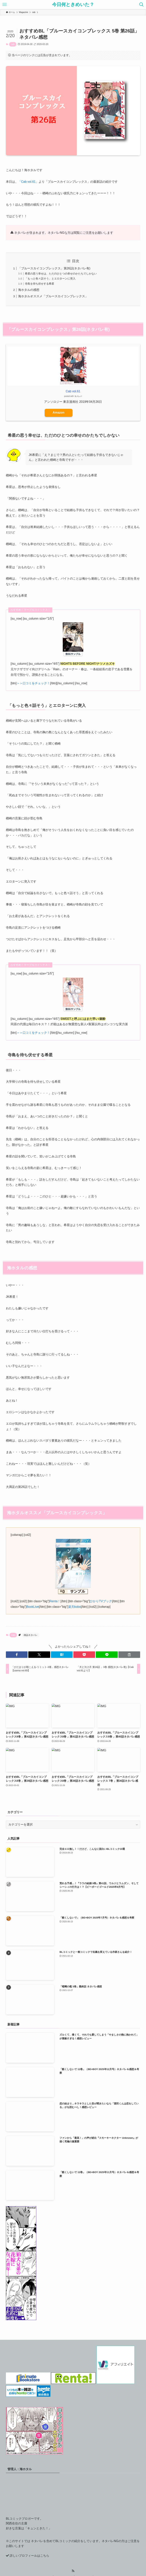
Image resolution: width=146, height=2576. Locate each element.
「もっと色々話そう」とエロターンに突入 (50, 278)
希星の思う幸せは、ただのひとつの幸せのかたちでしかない (61, 273)
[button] (17, 1654)
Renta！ (55, 1601)
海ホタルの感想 (28, 289)
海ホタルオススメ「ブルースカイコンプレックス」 (53, 296)
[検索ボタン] (141, 4)
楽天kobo (74, 1606)
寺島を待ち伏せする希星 (39, 283)
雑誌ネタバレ (30, 1635)
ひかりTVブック (101, 1601)
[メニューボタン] (4, 4)
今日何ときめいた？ (73, 4)
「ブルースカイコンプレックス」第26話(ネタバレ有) (54, 268)
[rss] (73, 2571)
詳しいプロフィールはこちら (29, 2555)
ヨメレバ (78, 396)
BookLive (32, 1606)
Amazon (58, 412)
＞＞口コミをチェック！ (33, 683)
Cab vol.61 (73, 391)
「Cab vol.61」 (28, 181)
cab (12, 44)
